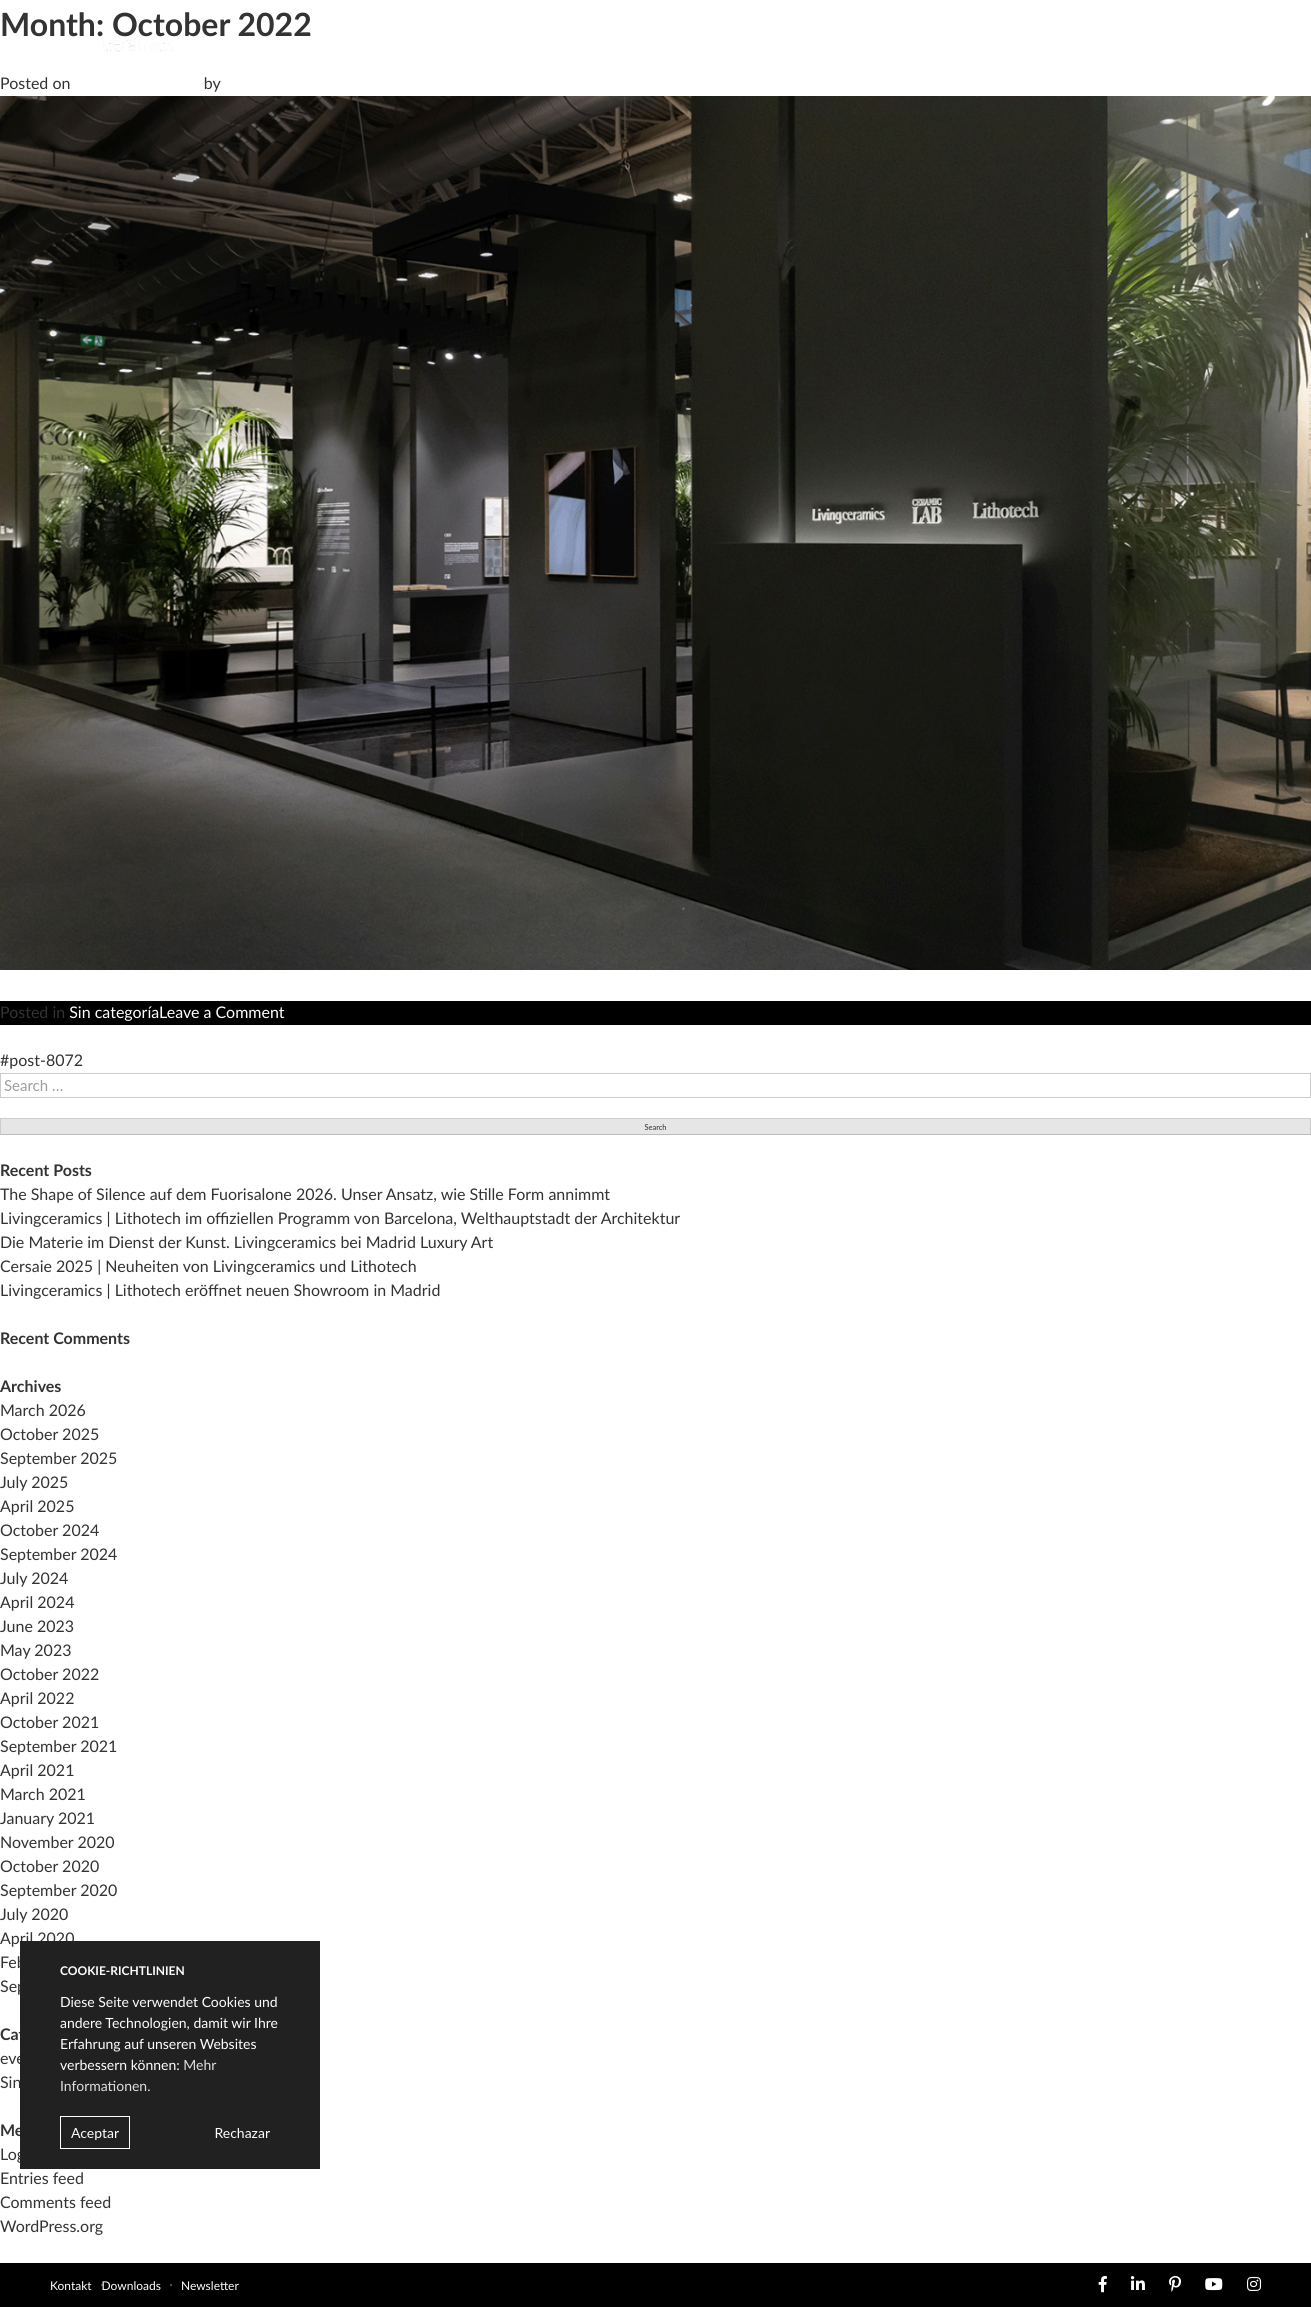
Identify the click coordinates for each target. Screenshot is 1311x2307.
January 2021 (47, 1818)
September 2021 (58, 1746)
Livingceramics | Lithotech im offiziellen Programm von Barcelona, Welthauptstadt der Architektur (340, 1218)
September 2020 (58, 1890)
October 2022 (49, 1674)
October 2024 (49, 1530)
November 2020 (57, 1842)
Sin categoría (114, 1012)
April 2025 (37, 1506)
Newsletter (210, 2285)
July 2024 (34, 1578)
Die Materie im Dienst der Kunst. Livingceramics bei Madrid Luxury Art (246, 1242)
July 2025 (34, 1482)
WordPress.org (51, 2226)
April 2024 (37, 1602)
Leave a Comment (221, 1012)
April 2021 (37, 1770)
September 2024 (58, 1554)
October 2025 (49, 1434)
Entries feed (42, 2178)
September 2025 (58, 1458)
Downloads (131, 2285)
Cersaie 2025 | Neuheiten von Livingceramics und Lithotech (208, 1266)
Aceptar (95, 2132)
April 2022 (37, 1698)
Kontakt (71, 2285)
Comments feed (55, 2202)
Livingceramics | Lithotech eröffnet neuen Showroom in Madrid (220, 1290)
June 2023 (37, 1626)
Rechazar (242, 2132)
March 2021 (43, 1794)
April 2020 (37, 1938)
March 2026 (43, 1410)
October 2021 (49, 1722)
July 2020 (34, 1914)
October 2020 (49, 1866)
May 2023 (35, 1650)
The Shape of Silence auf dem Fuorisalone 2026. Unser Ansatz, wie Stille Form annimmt (305, 1194)
